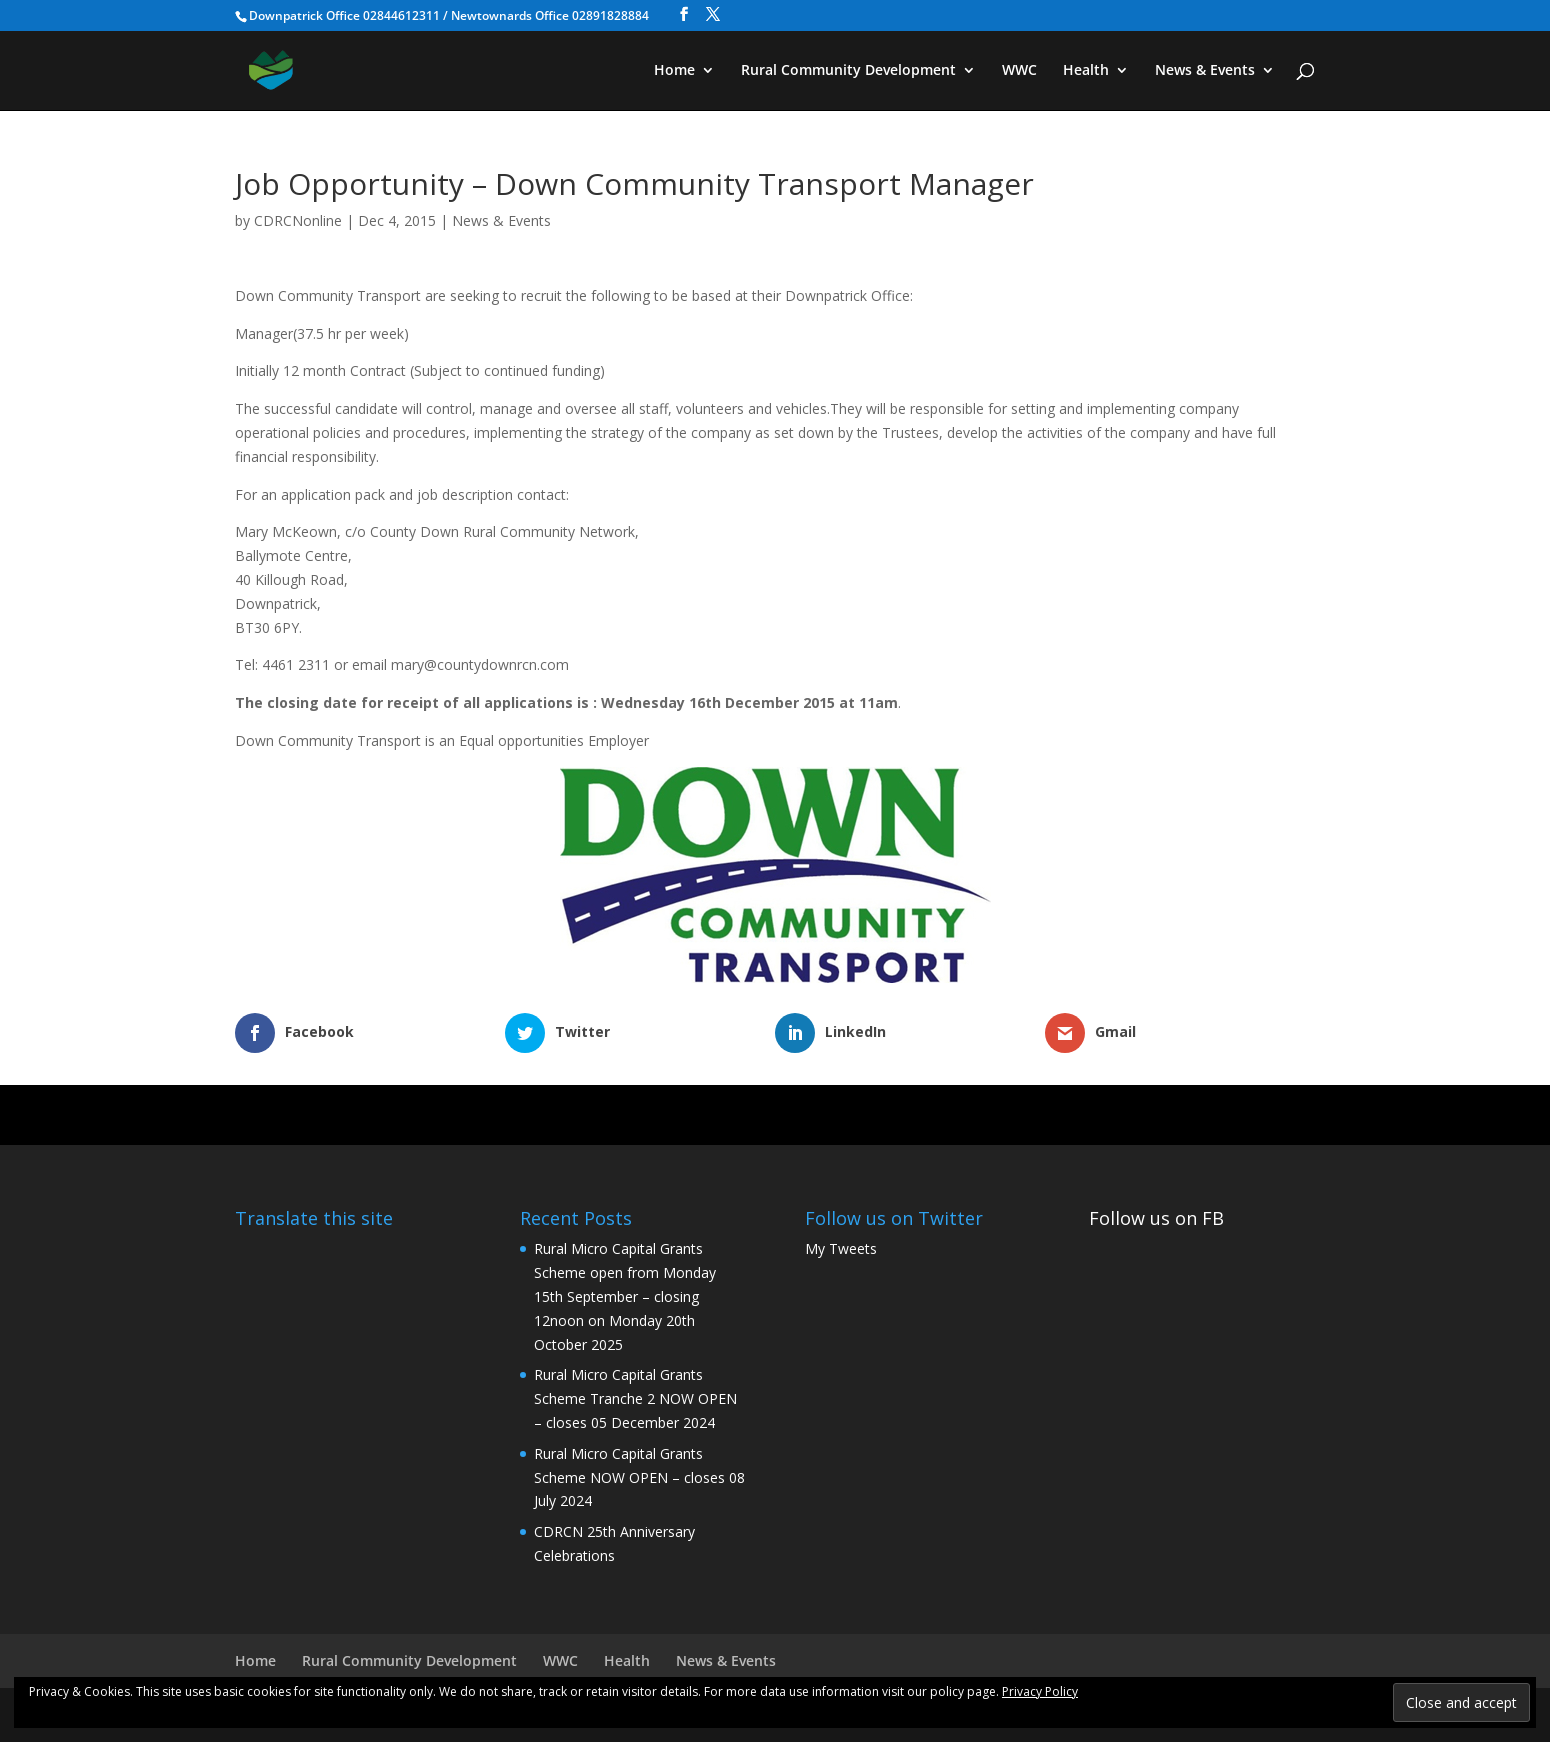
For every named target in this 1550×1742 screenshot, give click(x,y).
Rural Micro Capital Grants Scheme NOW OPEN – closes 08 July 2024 (639, 1477)
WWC (1019, 71)
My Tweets (841, 1248)
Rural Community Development (848, 71)
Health (1086, 71)
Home (674, 71)
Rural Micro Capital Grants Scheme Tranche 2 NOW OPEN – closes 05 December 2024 (635, 1398)
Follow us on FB (1156, 1218)
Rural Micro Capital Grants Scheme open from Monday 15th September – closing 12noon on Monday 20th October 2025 (625, 1296)
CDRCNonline (298, 220)
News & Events (1205, 71)
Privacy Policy (1040, 1691)
